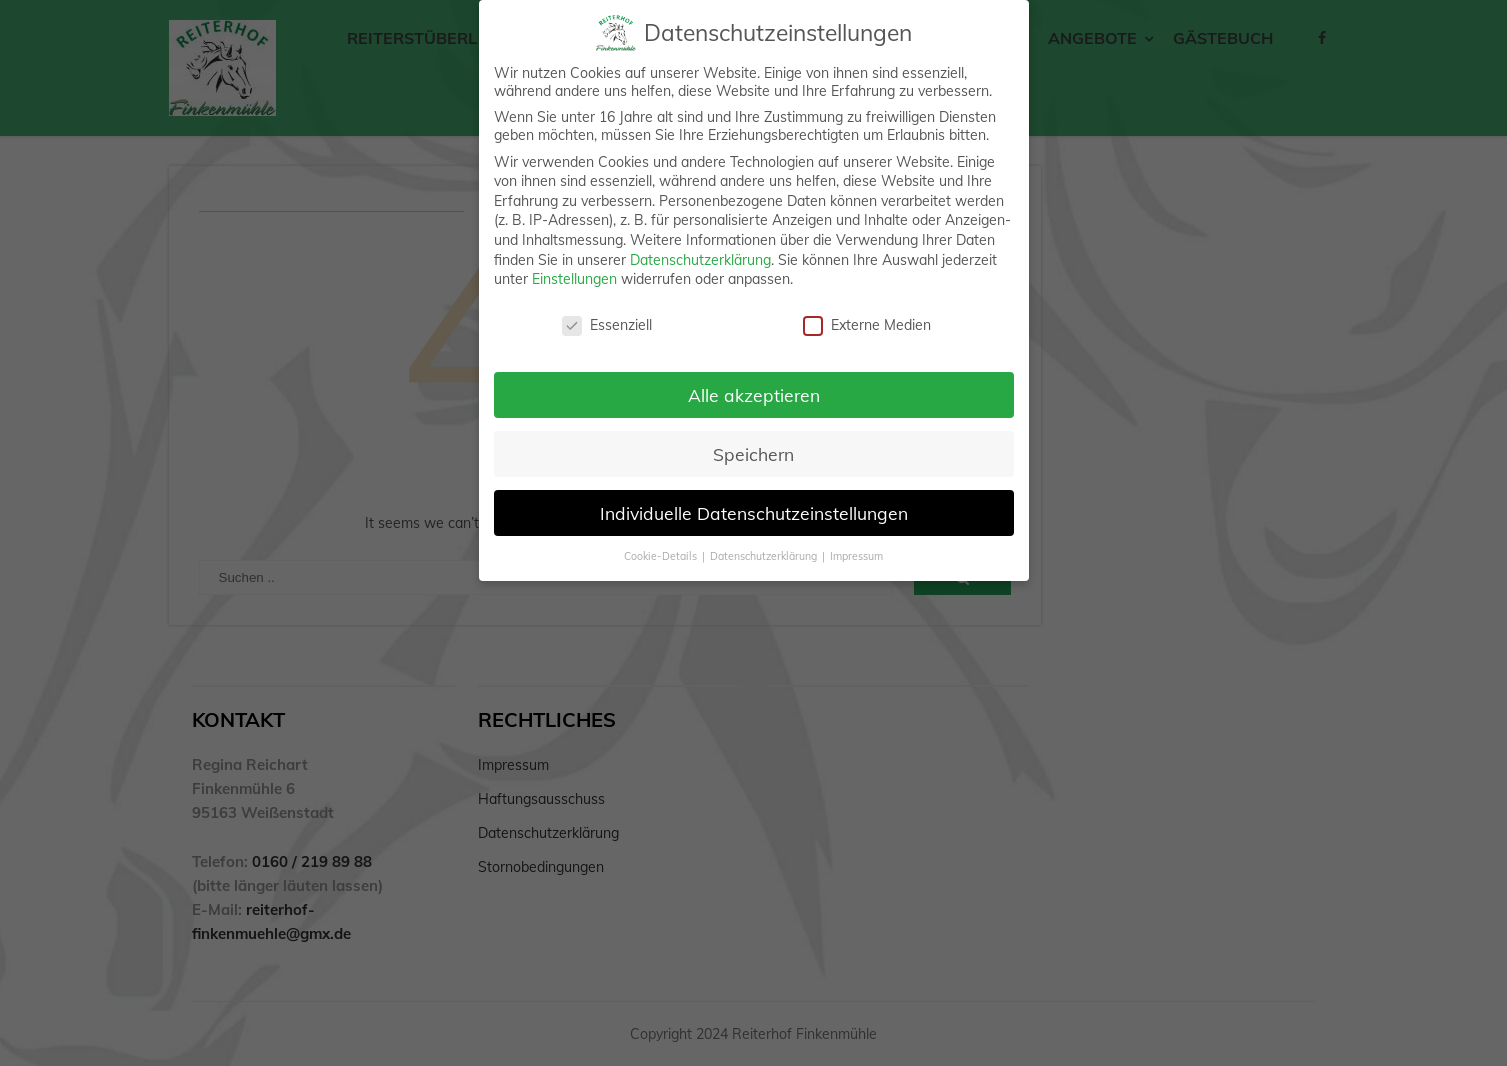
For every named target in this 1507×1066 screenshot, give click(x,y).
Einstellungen (574, 279)
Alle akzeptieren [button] (754, 395)
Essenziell (607, 325)
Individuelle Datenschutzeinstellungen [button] (754, 513)
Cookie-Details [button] (662, 556)
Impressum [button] (856, 556)
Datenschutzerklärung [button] (765, 556)
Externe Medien (867, 325)
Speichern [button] (753, 454)
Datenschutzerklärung (700, 260)
